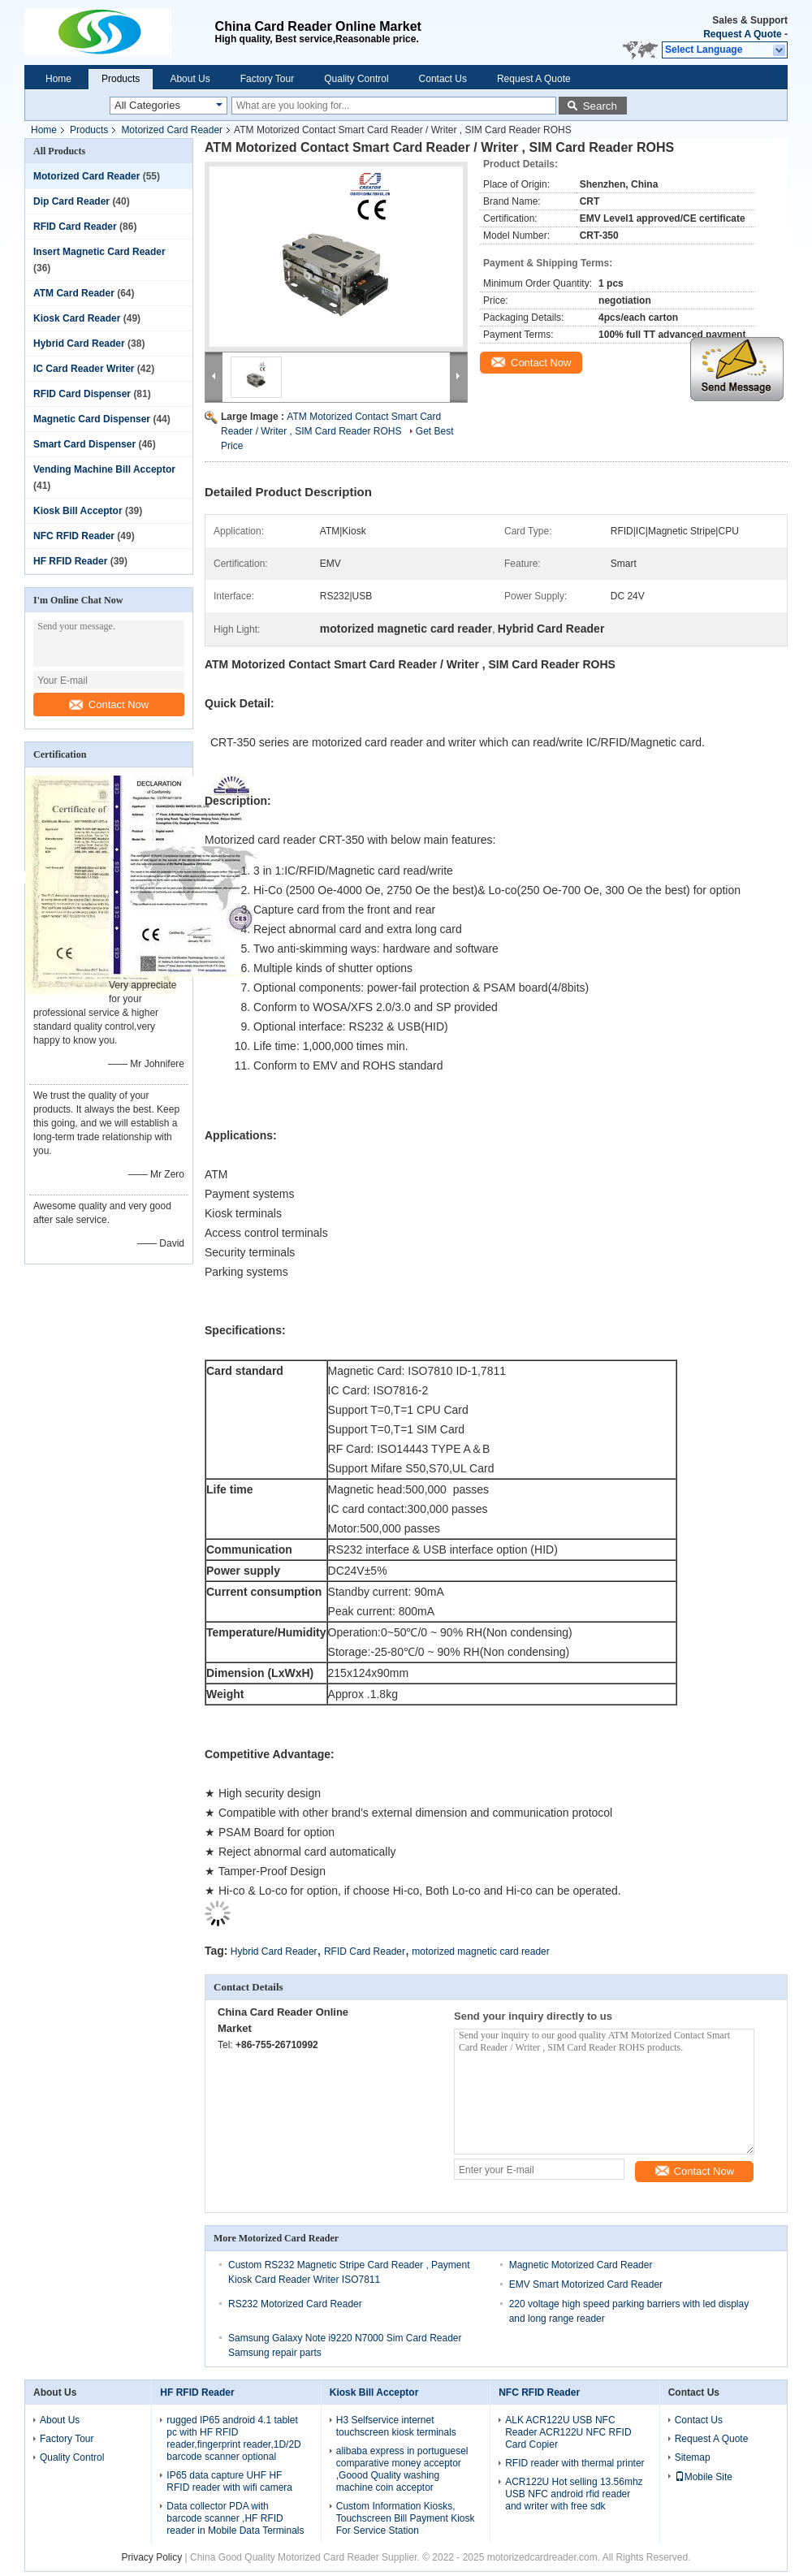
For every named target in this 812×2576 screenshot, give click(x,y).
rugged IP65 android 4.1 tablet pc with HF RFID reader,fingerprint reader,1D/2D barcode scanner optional (233, 2438)
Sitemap (692, 2457)
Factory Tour (267, 78)
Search (600, 106)
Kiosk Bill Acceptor (78, 510)
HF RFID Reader (70, 561)
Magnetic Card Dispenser (91, 419)
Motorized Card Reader (171, 130)
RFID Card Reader (75, 226)
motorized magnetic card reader (480, 1951)
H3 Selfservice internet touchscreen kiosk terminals (396, 2426)
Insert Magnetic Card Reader (99, 251)
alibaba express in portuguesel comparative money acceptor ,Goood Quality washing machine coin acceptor (402, 2469)
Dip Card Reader (71, 201)
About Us (189, 78)
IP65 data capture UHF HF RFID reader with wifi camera (229, 2481)
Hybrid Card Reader (79, 343)
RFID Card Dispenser (82, 394)
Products (121, 78)
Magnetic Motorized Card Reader (581, 2265)
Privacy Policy (152, 2557)
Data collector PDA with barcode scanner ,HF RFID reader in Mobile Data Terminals (235, 2518)
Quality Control (356, 78)
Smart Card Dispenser (84, 444)
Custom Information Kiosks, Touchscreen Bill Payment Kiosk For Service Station (405, 2518)
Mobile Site (703, 2477)
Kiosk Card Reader (76, 318)
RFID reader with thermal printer (574, 2463)
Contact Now (109, 704)
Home (58, 78)
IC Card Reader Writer (83, 368)
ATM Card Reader (73, 293)
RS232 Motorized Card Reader (295, 2304)
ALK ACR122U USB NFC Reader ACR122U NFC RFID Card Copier (568, 2432)
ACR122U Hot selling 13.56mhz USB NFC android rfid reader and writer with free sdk (573, 2494)
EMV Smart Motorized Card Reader (586, 2284)
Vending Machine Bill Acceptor (104, 469)
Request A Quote (742, 34)
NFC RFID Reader (73, 536)
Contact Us (443, 78)
